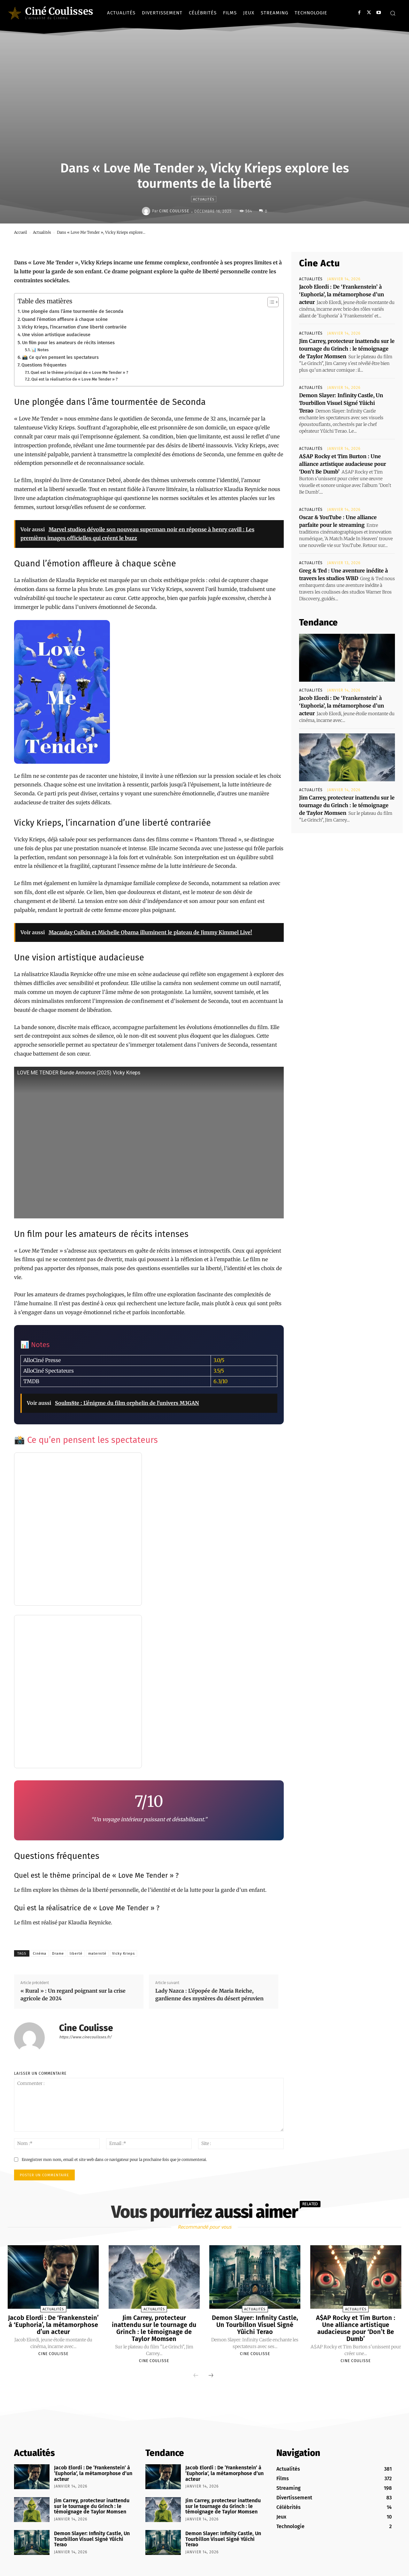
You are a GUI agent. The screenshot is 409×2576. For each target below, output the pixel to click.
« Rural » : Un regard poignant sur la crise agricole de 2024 (73, 1995)
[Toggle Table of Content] (270, 302)
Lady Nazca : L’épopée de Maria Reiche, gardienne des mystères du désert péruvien (209, 1995)
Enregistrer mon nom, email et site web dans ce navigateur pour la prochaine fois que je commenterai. (114, 2159)
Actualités (203, 199)
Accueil (20, 232)
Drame (58, 1953)
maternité (97, 1953)
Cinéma (39, 1953)
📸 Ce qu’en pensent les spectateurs (60, 357)
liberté (76, 1953)
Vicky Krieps (123, 1953)
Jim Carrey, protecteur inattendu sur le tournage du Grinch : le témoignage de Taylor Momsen (347, 349)
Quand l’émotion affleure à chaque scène (65, 319)
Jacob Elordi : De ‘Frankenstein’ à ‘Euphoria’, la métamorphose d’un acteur (341, 294)
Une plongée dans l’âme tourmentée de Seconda (72, 311)
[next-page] (210, 2376)
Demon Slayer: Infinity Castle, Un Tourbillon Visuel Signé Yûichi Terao (341, 403)
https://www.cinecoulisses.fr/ (85, 2037)
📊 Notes (40, 349)
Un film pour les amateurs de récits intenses (68, 342)
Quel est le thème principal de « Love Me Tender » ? (79, 372)
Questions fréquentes (43, 365)
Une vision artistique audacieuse (56, 334)
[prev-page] (195, 2376)
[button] (392, 13)
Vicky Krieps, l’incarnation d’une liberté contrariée (74, 327)
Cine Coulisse (174, 211)
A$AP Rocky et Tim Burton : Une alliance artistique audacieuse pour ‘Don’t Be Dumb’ (342, 464)
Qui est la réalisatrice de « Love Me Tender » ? (74, 379)
